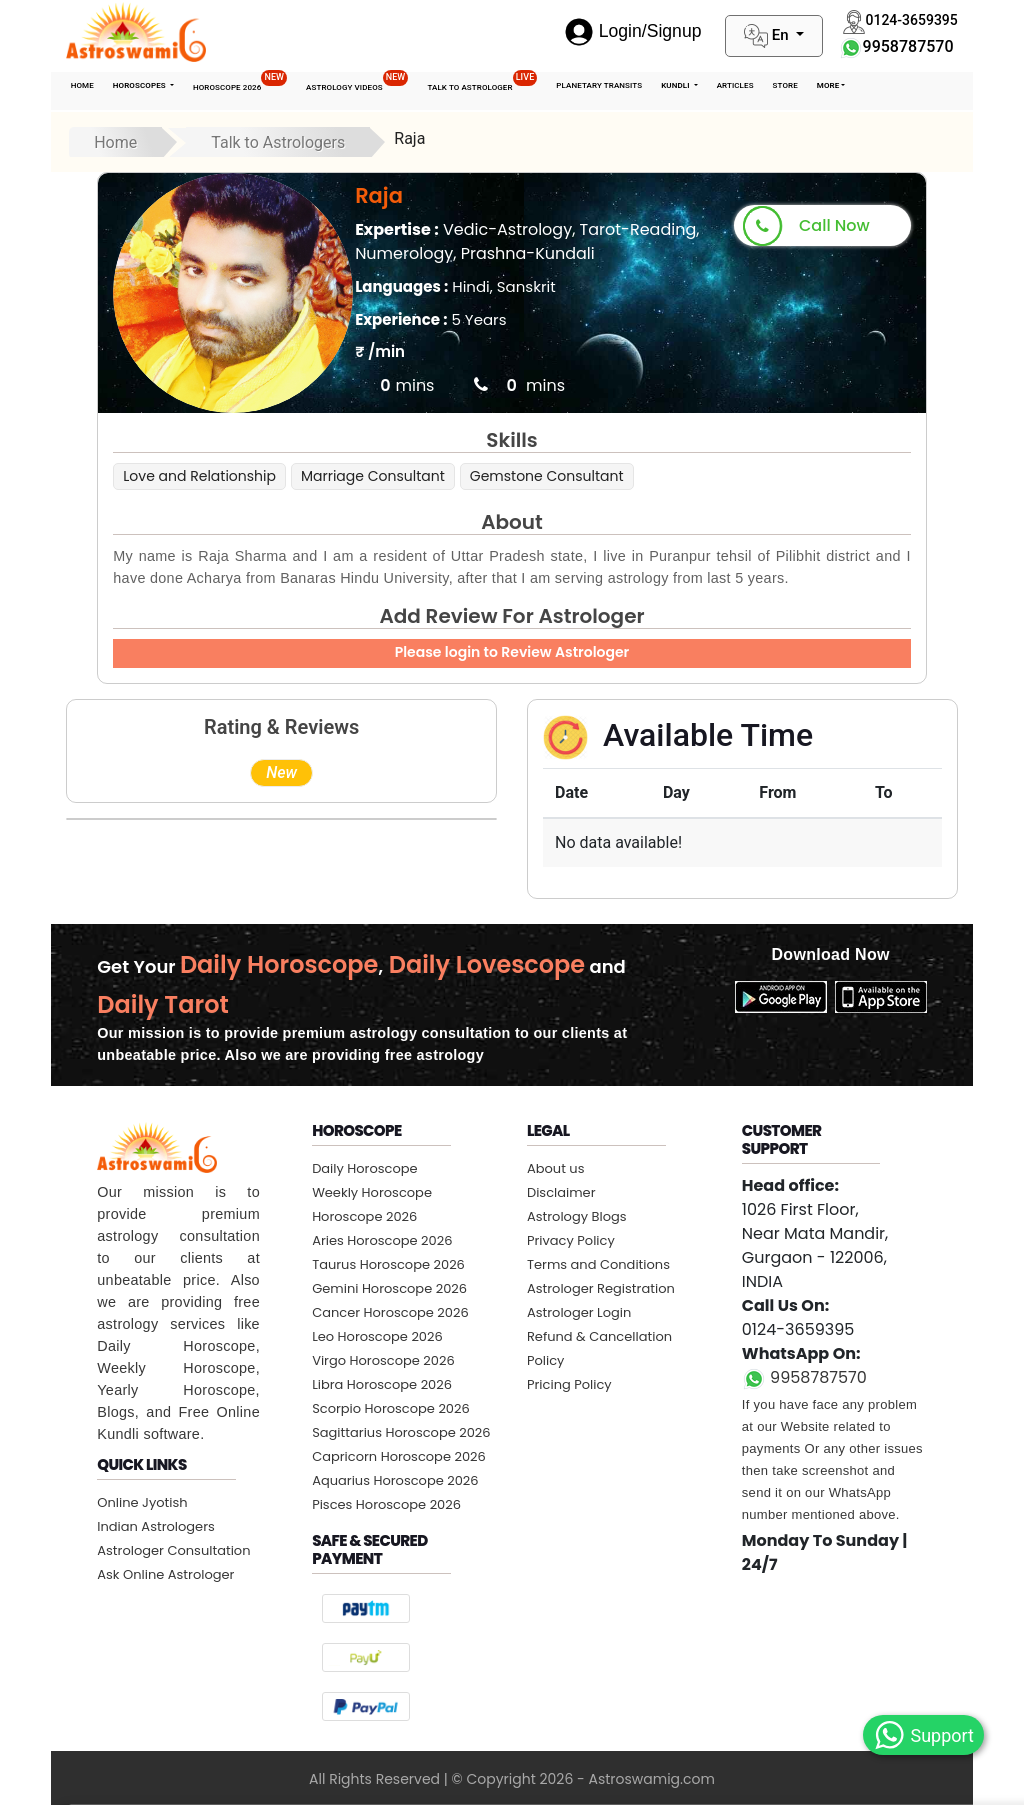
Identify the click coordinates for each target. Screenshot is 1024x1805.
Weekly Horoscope (372, 1192)
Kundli (676, 85)
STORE (785, 85)
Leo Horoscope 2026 (377, 1336)
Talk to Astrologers (278, 142)
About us (556, 1168)
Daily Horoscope (365, 1168)
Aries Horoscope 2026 (382, 1240)
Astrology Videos (357, 82)
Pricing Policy (569, 1384)
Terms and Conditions (598, 1264)
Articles (735, 85)
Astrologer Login (579, 1312)
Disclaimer (561, 1192)
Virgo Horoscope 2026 (383, 1360)
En (768, 36)
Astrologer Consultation (173, 1550)
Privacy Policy (571, 1240)
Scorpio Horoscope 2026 (391, 1408)
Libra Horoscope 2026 (382, 1384)
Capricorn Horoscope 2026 (399, 1456)
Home (82, 85)
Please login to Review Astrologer (512, 652)
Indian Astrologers (156, 1526)
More (828, 85)
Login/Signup (633, 31)
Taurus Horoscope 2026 (388, 1264)
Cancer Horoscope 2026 (390, 1312)
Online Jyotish (142, 1502)
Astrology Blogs (577, 1216)
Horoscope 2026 (240, 82)
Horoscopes (140, 85)
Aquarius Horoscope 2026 (395, 1480)
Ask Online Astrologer (165, 1574)
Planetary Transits (599, 85)
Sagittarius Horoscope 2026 (401, 1432)
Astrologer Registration (601, 1288)
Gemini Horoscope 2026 (389, 1288)
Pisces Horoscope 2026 (386, 1504)
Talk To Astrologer (482, 82)
